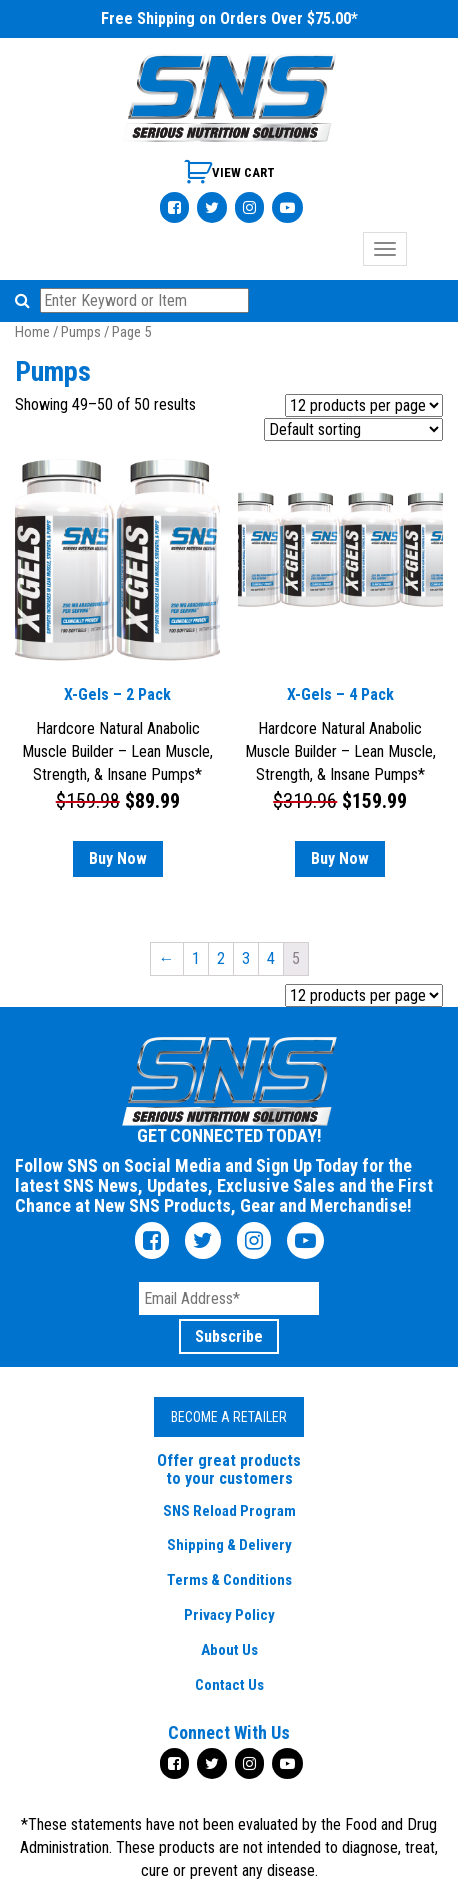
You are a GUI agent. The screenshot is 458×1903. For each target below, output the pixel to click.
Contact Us (229, 1685)
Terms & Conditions (229, 1580)
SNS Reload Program (229, 1511)
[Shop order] (353, 429)
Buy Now (118, 858)
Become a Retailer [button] (229, 1417)
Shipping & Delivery (229, 1545)
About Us (229, 1650)
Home (32, 332)
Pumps (81, 332)
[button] (25, 300)
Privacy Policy (229, 1615)
